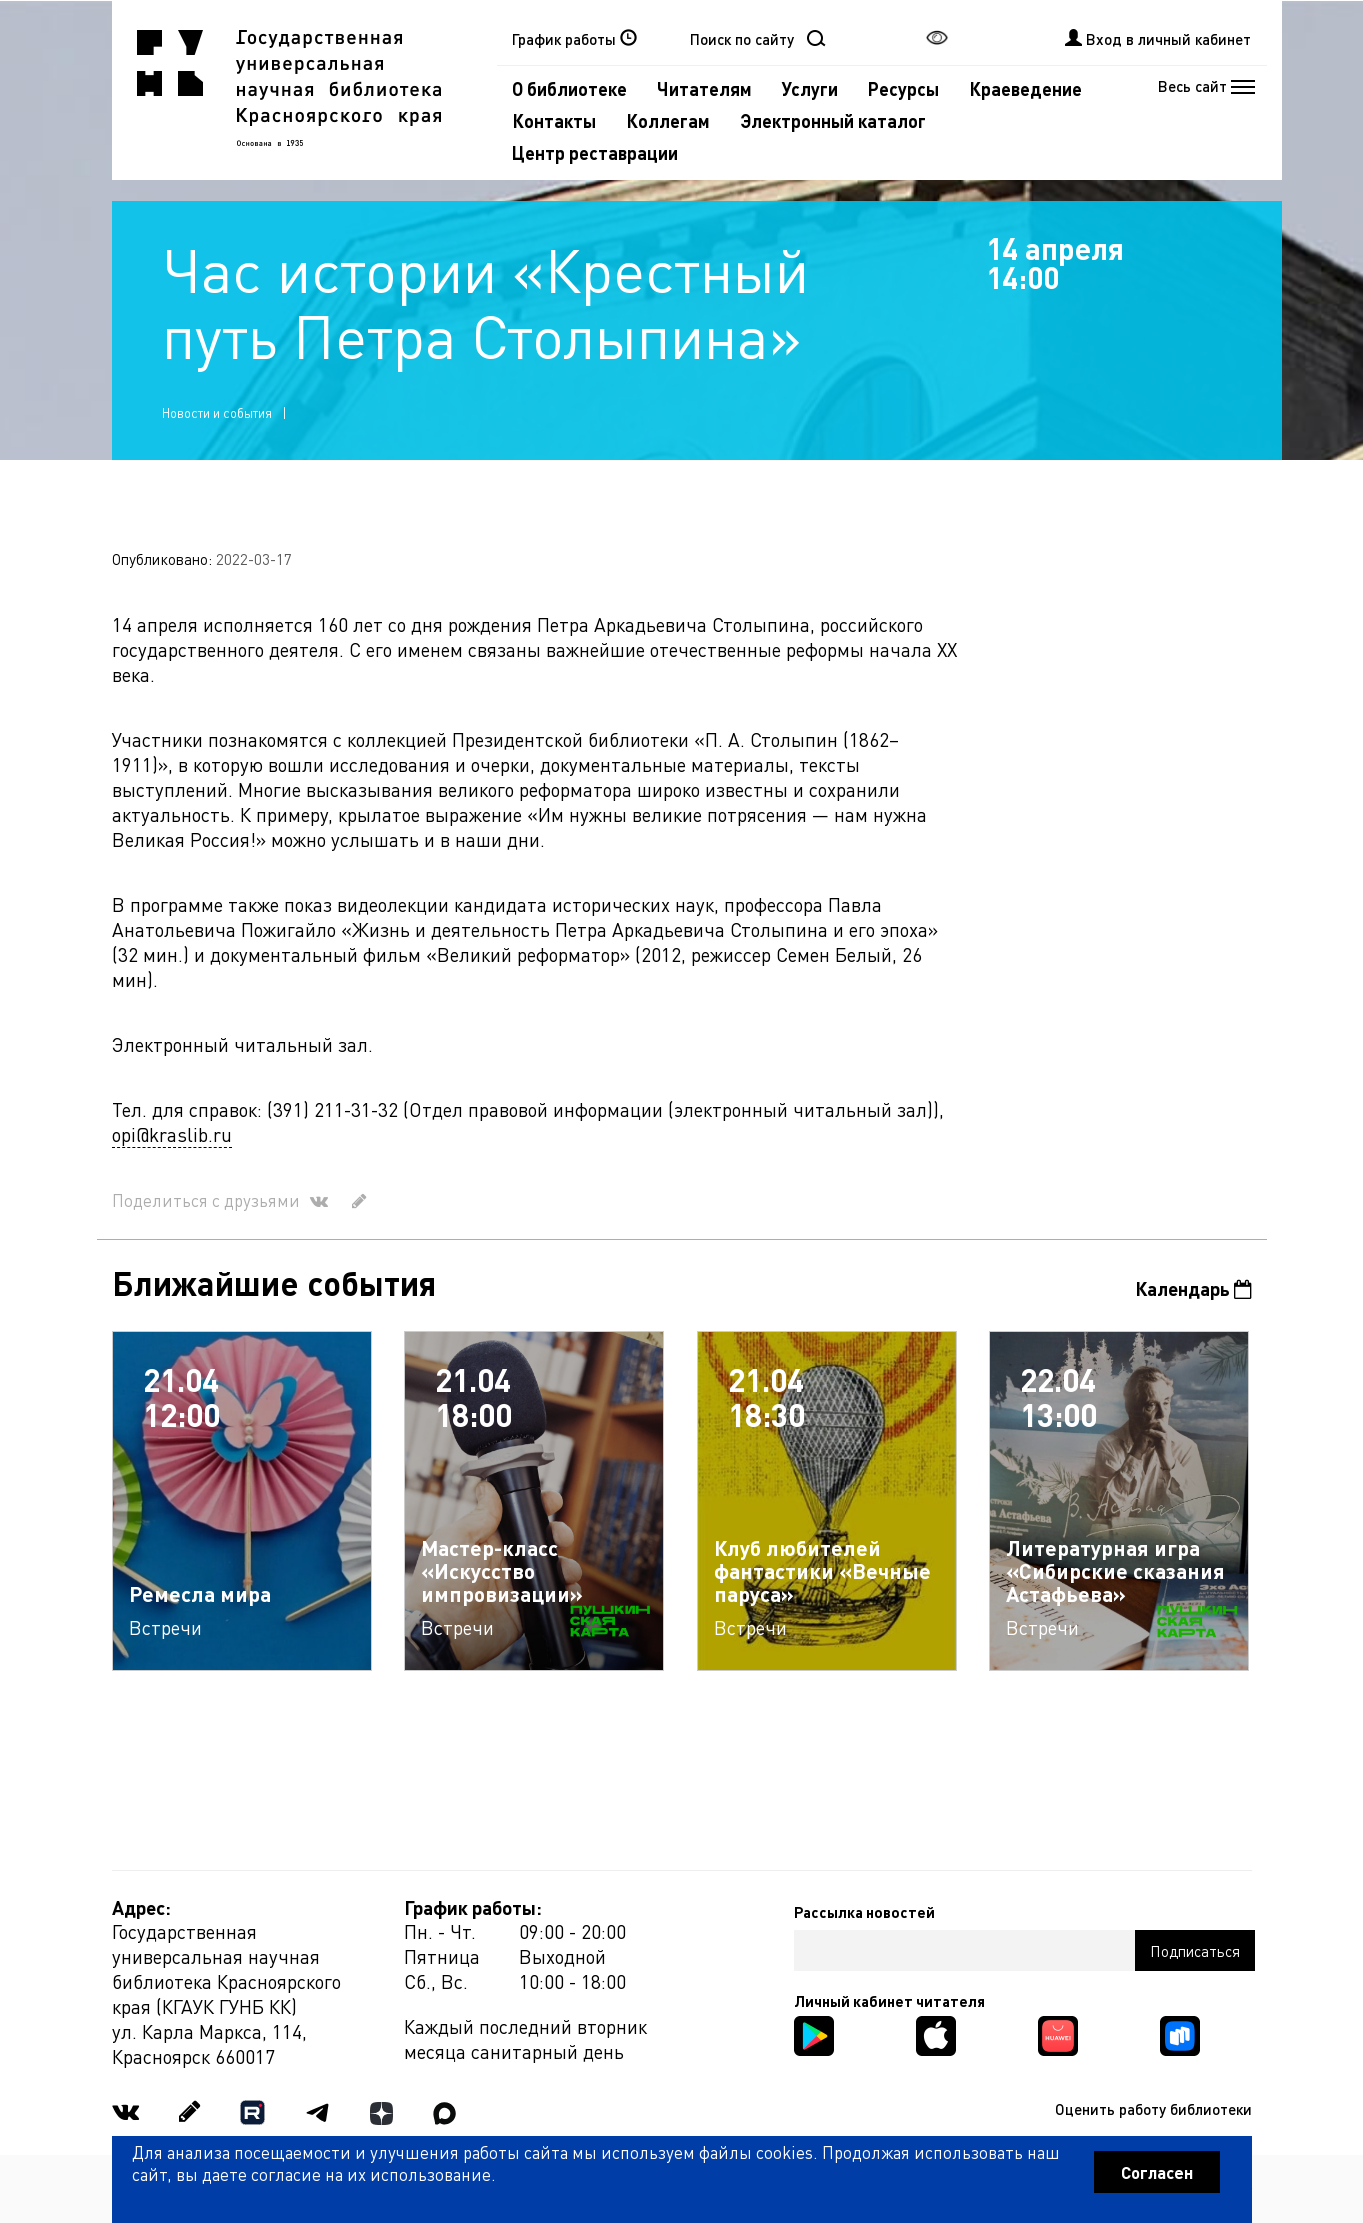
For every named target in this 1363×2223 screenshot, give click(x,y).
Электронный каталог (833, 120)
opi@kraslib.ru (172, 1134)
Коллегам (668, 120)
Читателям (704, 88)
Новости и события (217, 412)
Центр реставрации (595, 152)
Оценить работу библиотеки (1153, 2109)
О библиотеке (569, 88)
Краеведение (1025, 88)
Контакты (554, 120)
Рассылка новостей (864, 1912)
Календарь (1193, 1288)
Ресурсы (903, 88)
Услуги (810, 88)
